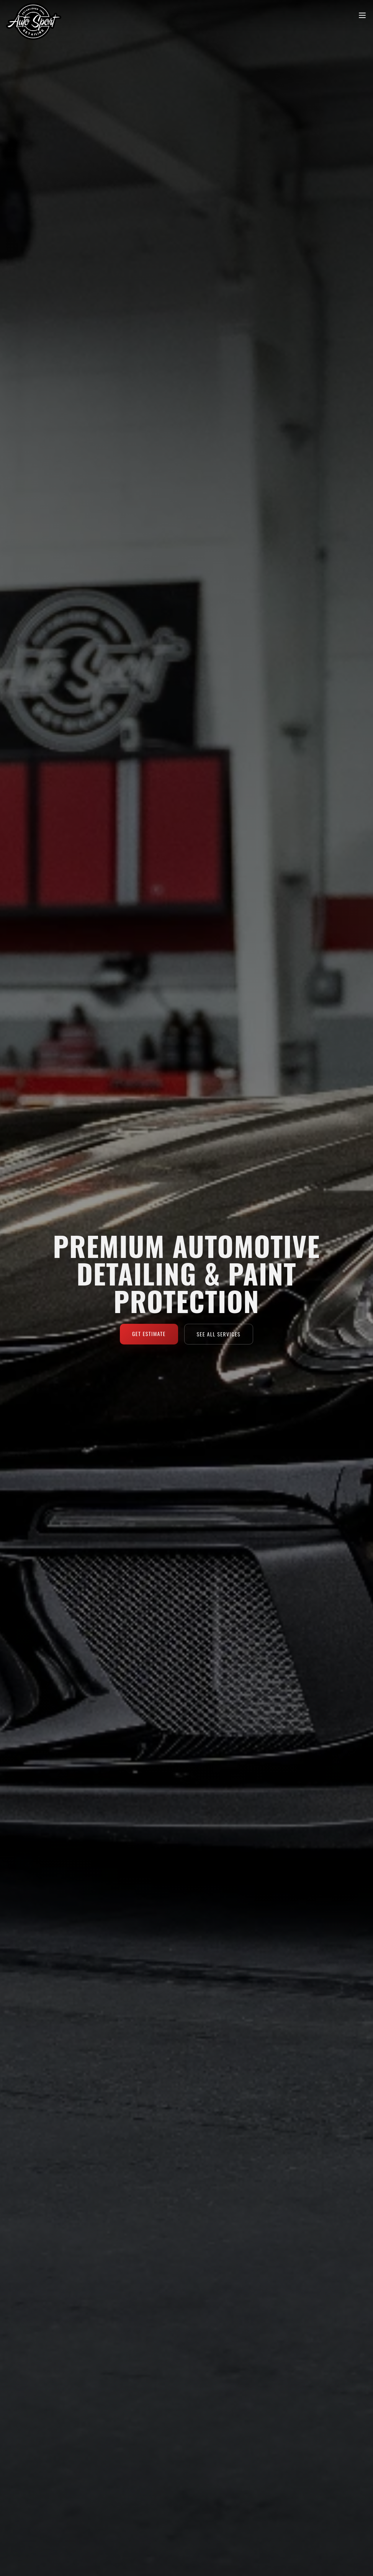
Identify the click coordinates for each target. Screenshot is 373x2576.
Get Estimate (149, 1334)
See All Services (218, 1334)
